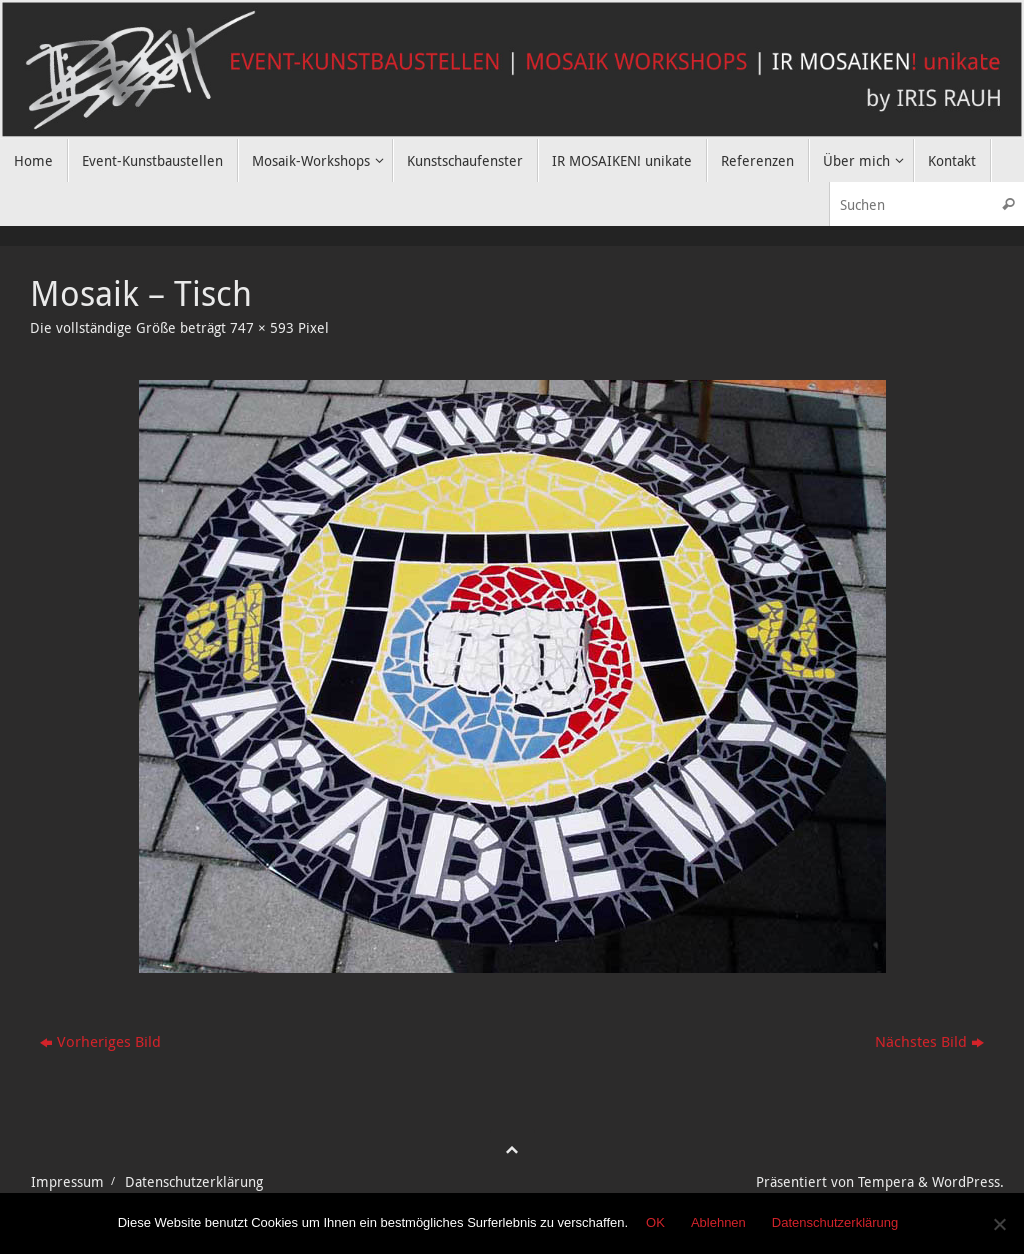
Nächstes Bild (929, 1041)
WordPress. (968, 1182)
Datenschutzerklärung (194, 1182)
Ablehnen (718, 1222)
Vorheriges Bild (100, 1041)
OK (655, 1222)
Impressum (67, 1182)
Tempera (886, 1182)
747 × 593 (262, 328)
